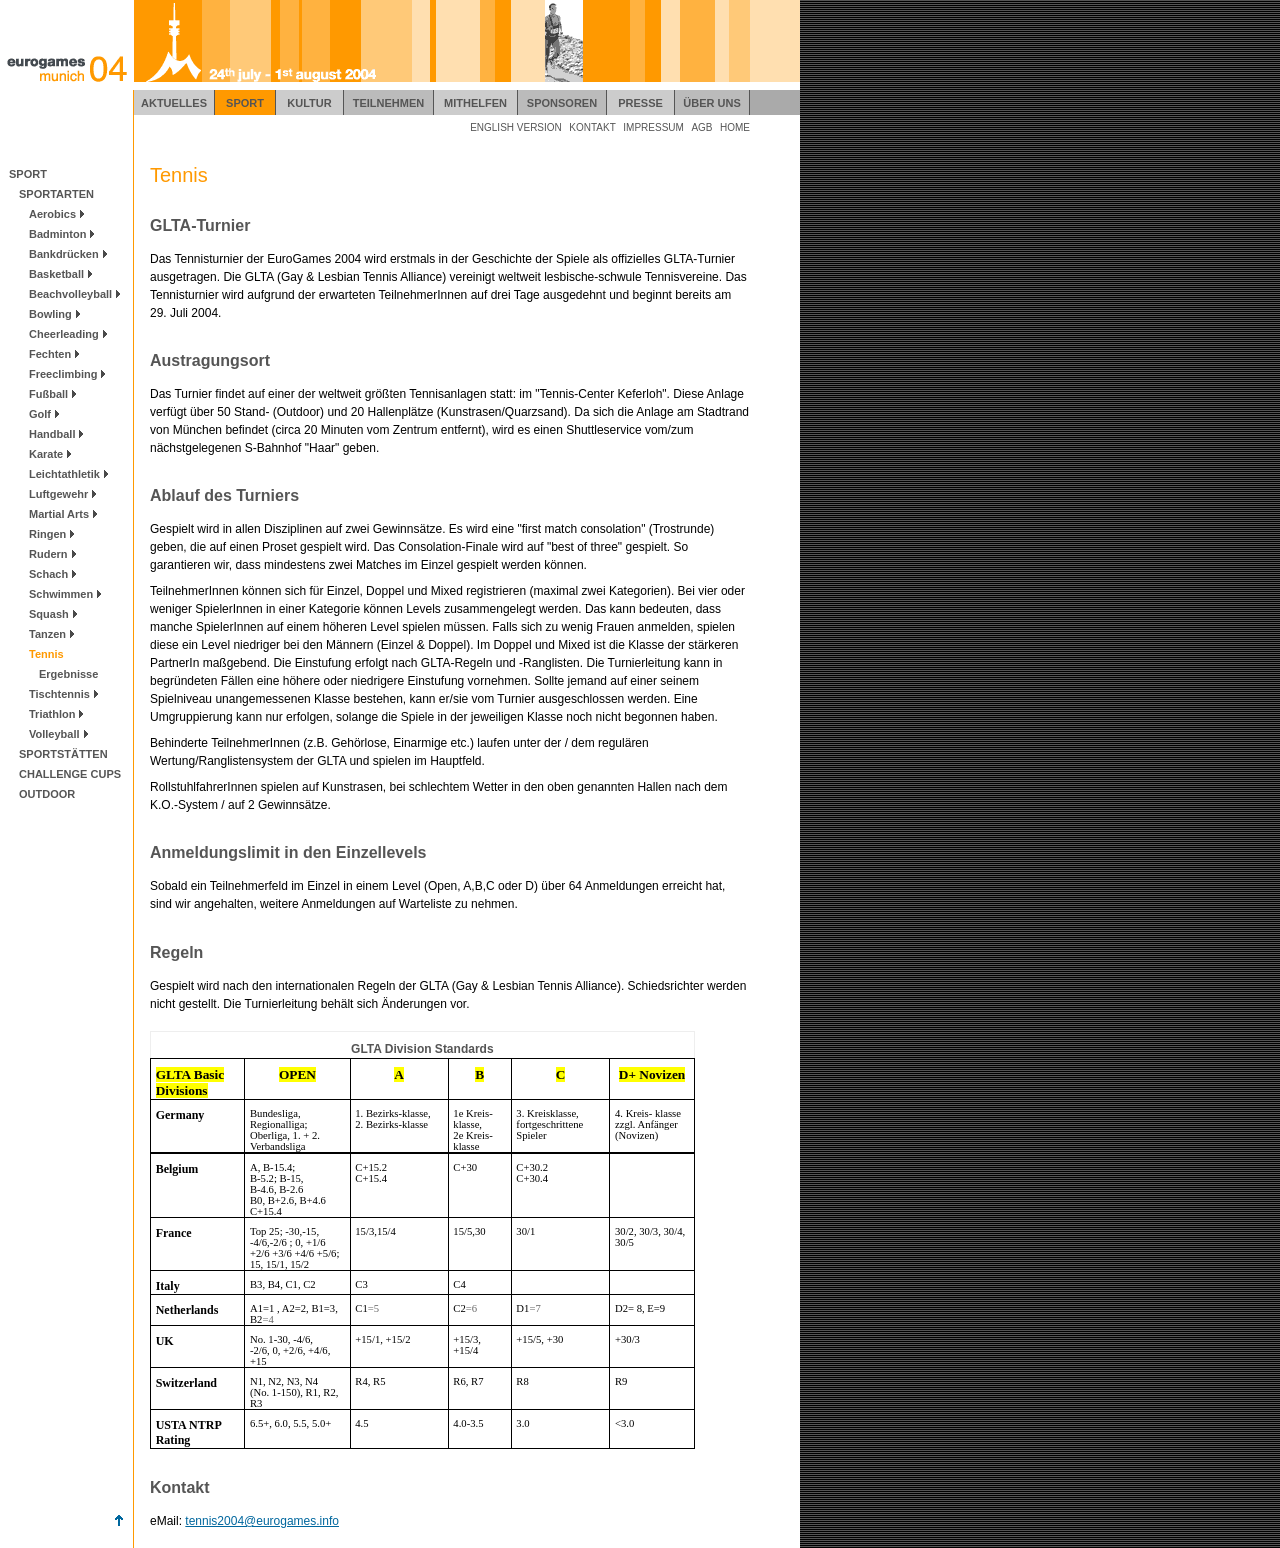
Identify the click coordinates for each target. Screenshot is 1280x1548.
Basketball (56, 274)
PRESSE (640, 103)
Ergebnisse (64, 674)
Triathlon (52, 714)
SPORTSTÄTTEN (59, 754)
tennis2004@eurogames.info (262, 1521)
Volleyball (54, 734)
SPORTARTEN (52, 194)
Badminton (57, 234)
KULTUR (309, 103)
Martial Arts (59, 514)
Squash (49, 614)
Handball (52, 434)
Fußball (48, 394)
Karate (46, 454)
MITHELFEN (475, 103)
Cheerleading (64, 334)
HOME (735, 127)
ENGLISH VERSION (516, 127)
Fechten (50, 354)
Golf (40, 414)
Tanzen (47, 634)
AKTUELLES (174, 103)
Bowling (50, 314)
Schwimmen (61, 594)
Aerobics (52, 214)
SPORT (245, 103)
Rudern (48, 554)
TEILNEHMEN (389, 103)
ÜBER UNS (711, 103)
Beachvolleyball (70, 294)
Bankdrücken (64, 254)
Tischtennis (59, 694)
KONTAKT (592, 127)
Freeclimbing (63, 374)
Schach (48, 574)
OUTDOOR (43, 794)
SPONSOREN (562, 103)
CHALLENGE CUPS (66, 774)
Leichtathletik (64, 474)
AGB (701, 127)
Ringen (47, 534)
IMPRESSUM (653, 127)
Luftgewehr (58, 494)
